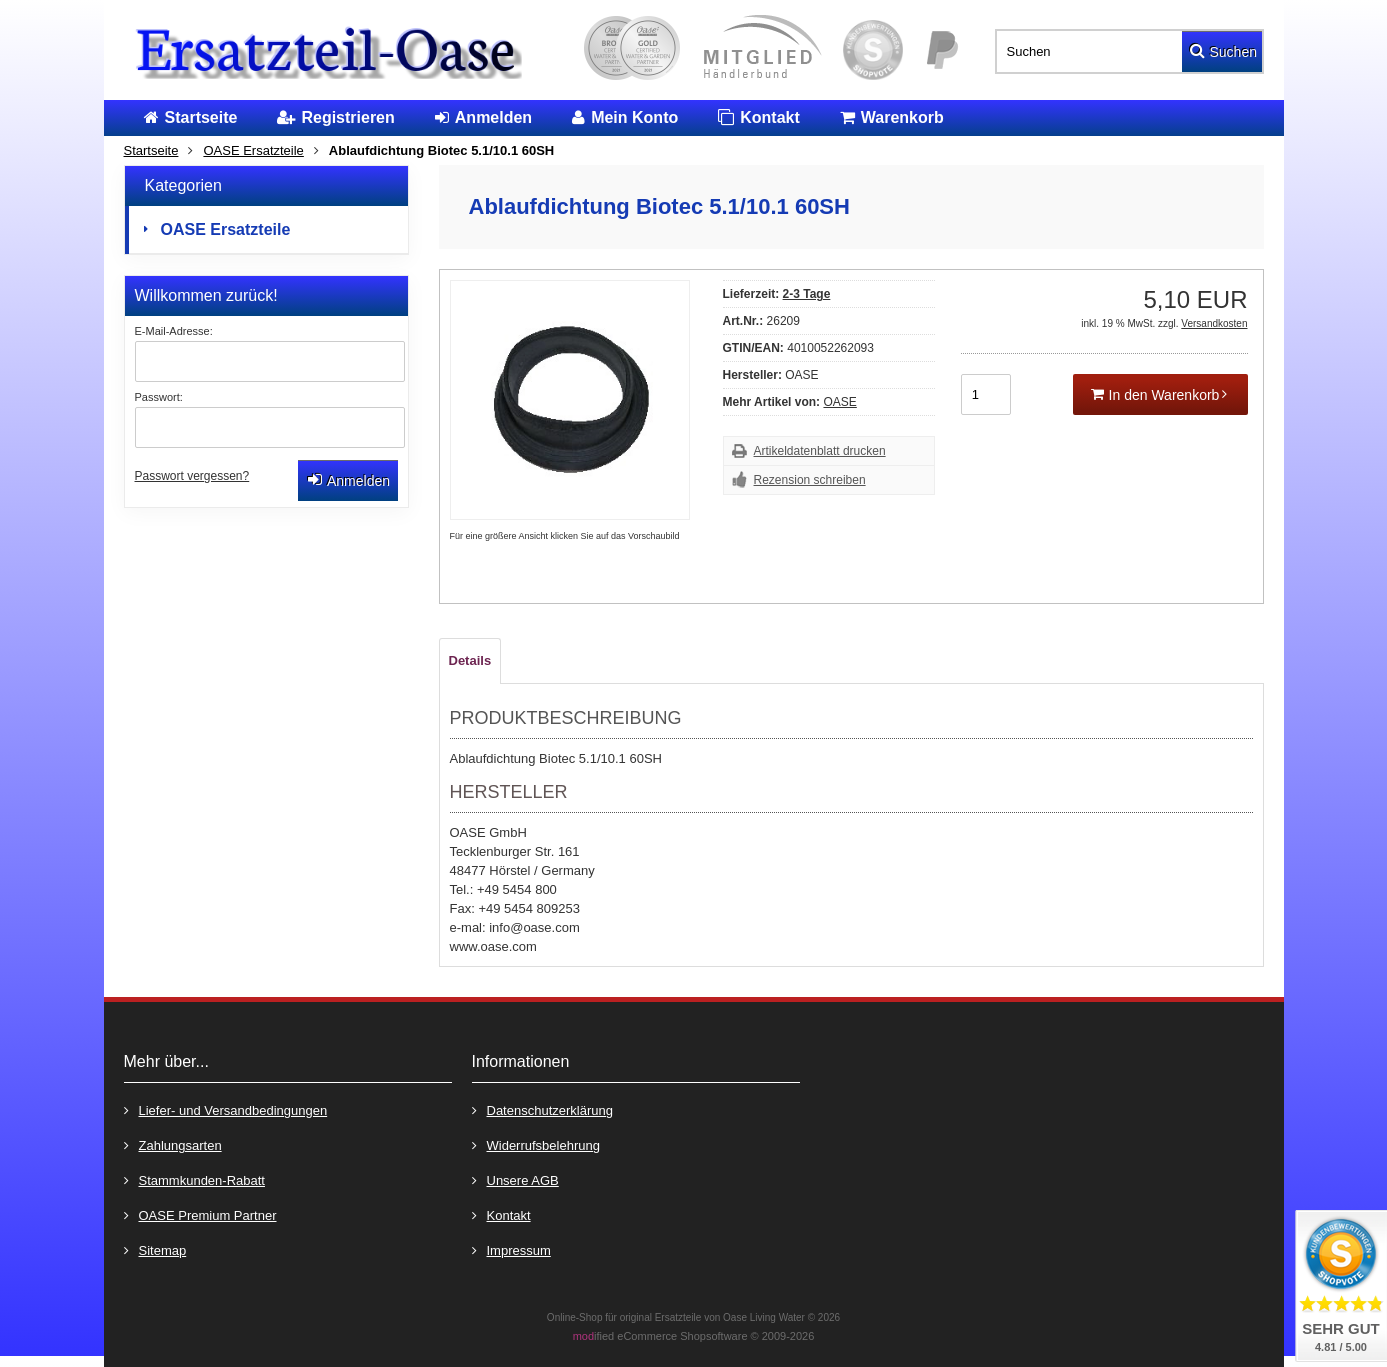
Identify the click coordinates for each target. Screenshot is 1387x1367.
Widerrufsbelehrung (536, 1144)
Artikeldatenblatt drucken (820, 451)
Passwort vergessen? (192, 476)
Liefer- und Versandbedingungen (226, 1109)
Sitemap (155, 1249)
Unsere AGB (515, 1179)
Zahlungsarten (173, 1144)
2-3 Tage (807, 294)
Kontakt (501, 1214)
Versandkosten (1214, 323)
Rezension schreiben (810, 480)
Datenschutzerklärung (542, 1109)
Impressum (511, 1249)
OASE (839, 402)
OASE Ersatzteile (226, 229)
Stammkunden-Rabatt (194, 1179)
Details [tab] (470, 660)
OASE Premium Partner (200, 1214)
